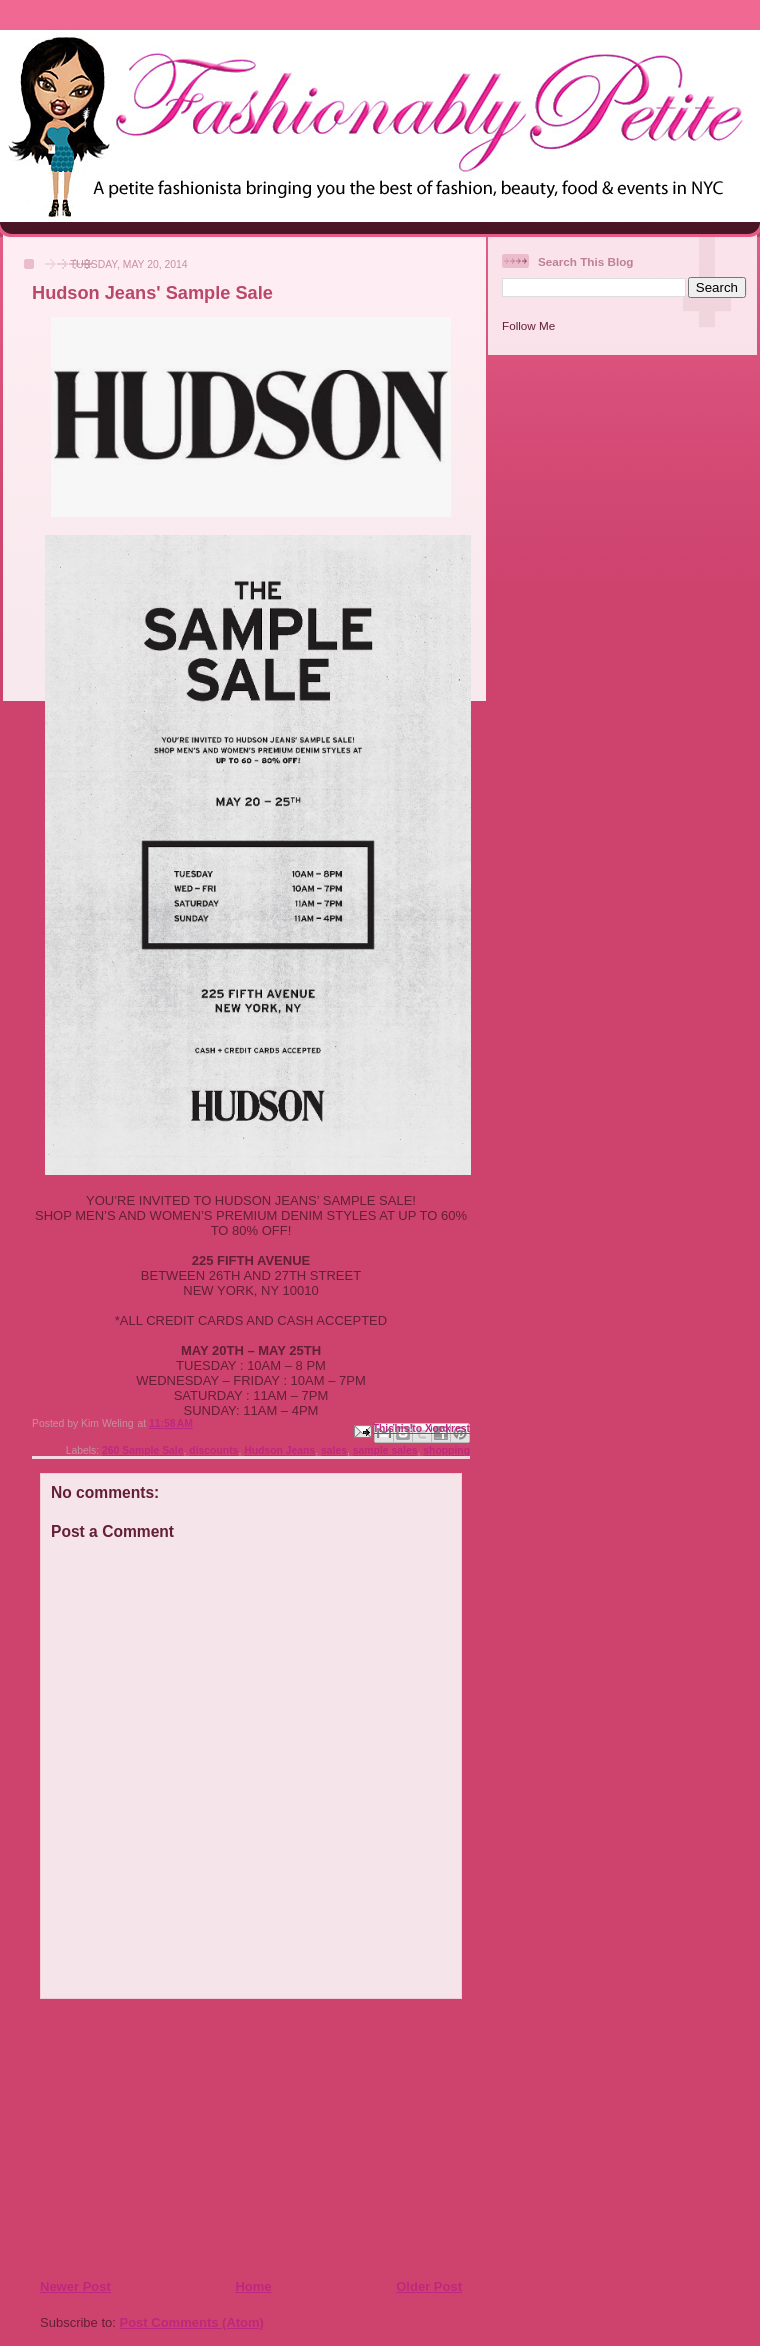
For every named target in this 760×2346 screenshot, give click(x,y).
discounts (213, 1450)
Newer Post (75, 2286)
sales (334, 1450)
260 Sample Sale (142, 1450)
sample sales (385, 1450)
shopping (446, 1450)
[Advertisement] (161, 2138)
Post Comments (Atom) (192, 2322)
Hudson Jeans (279, 1450)
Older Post (429, 2286)
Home (253, 2286)
